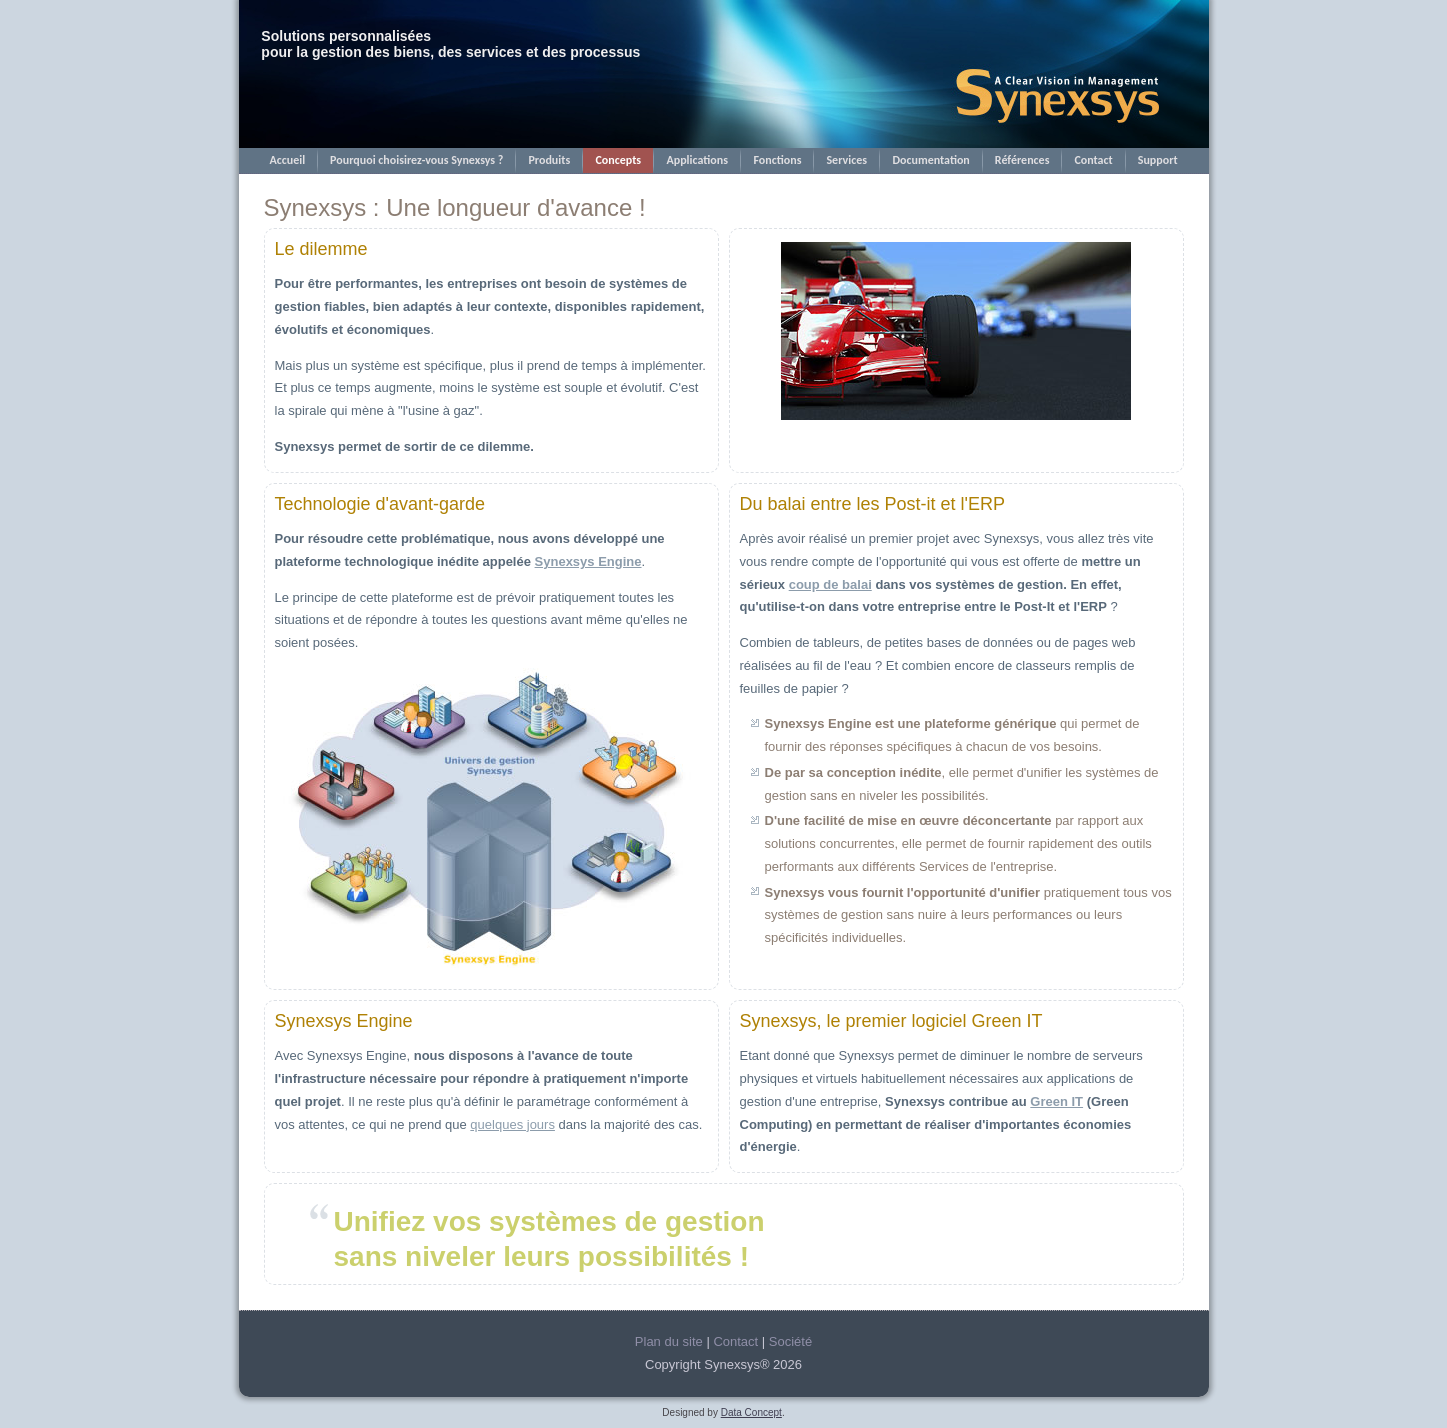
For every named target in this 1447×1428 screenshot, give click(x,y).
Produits (549, 160)
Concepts (618, 160)
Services (846, 160)
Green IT (1056, 1101)
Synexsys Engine (588, 561)
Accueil (287, 160)
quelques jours (512, 1124)
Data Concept (751, 1412)
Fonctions (777, 160)
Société (790, 1341)
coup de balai (830, 584)
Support (1158, 160)
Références (1022, 160)
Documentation (930, 160)
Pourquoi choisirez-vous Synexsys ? (416, 160)
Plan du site (669, 1341)
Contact (1093, 160)
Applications (697, 160)
